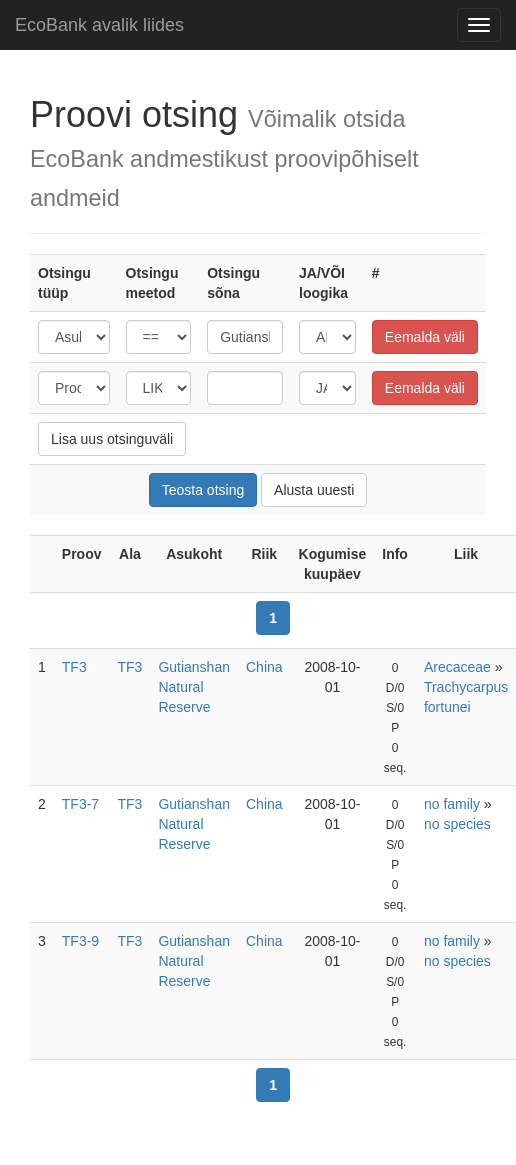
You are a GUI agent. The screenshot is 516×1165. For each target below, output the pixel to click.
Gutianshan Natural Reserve (194, 687)
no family (452, 804)
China (264, 667)
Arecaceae (457, 667)
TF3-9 (80, 941)
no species (457, 824)
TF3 (74, 667)
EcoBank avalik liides (99, 25)
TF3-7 (80, 804)
